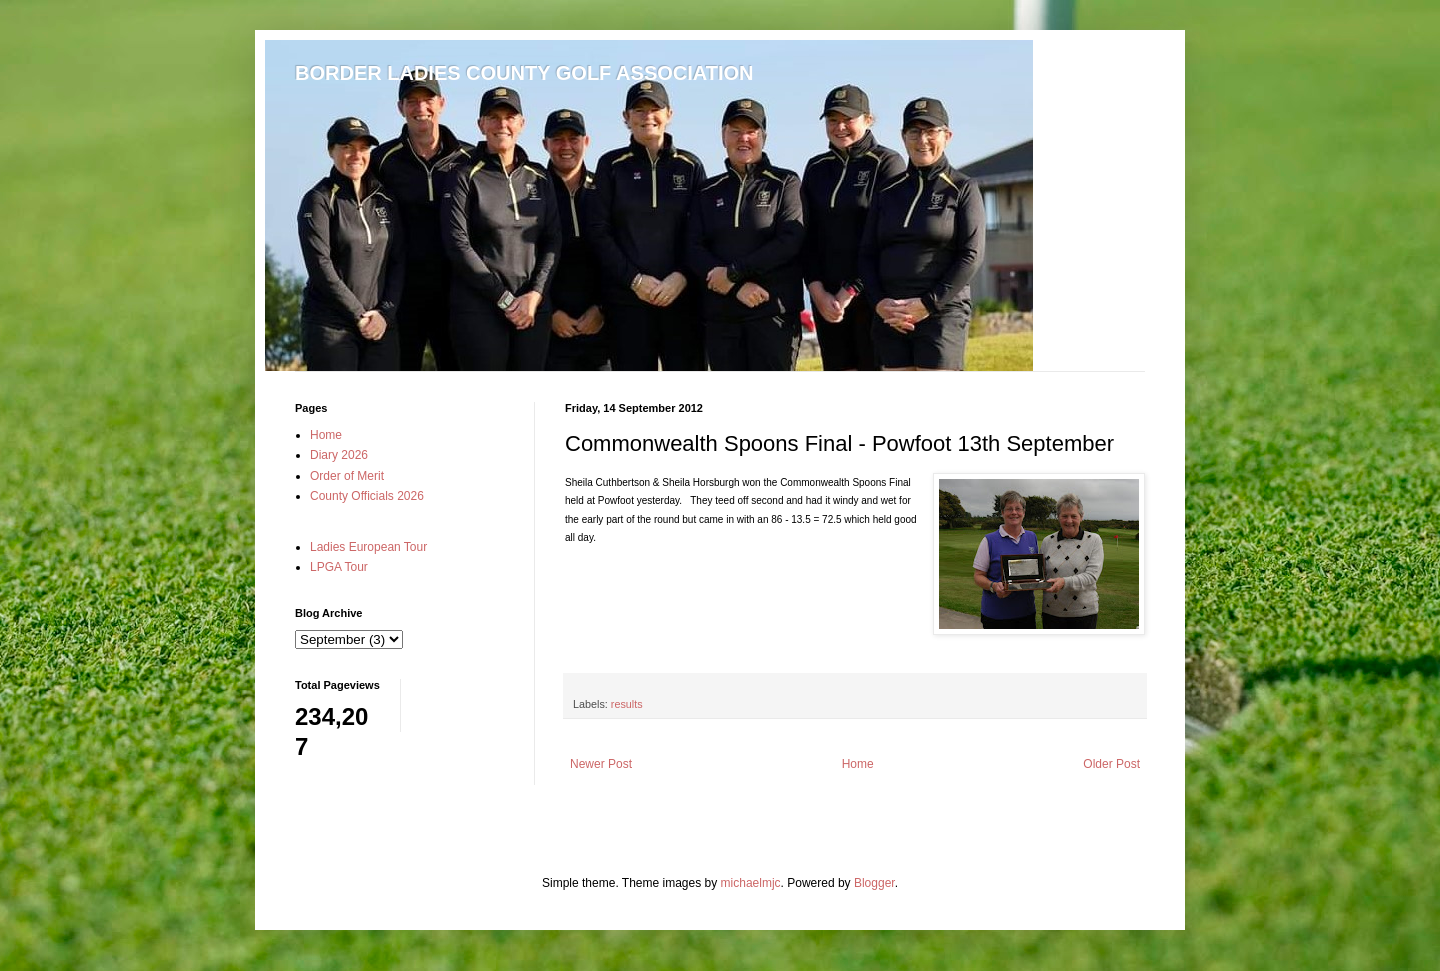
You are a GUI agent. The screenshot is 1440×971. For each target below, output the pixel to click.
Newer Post (601, 764)
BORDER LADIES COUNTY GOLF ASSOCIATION (524, 73)
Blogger (874, 883)
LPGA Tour (339, 567)
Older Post (1111, 764)
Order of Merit (347, 476)
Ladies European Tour (368, 547)
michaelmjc (751, 883)
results (627, 704)
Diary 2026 (339, 455)
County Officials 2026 (367, 496)
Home (858, 764)
